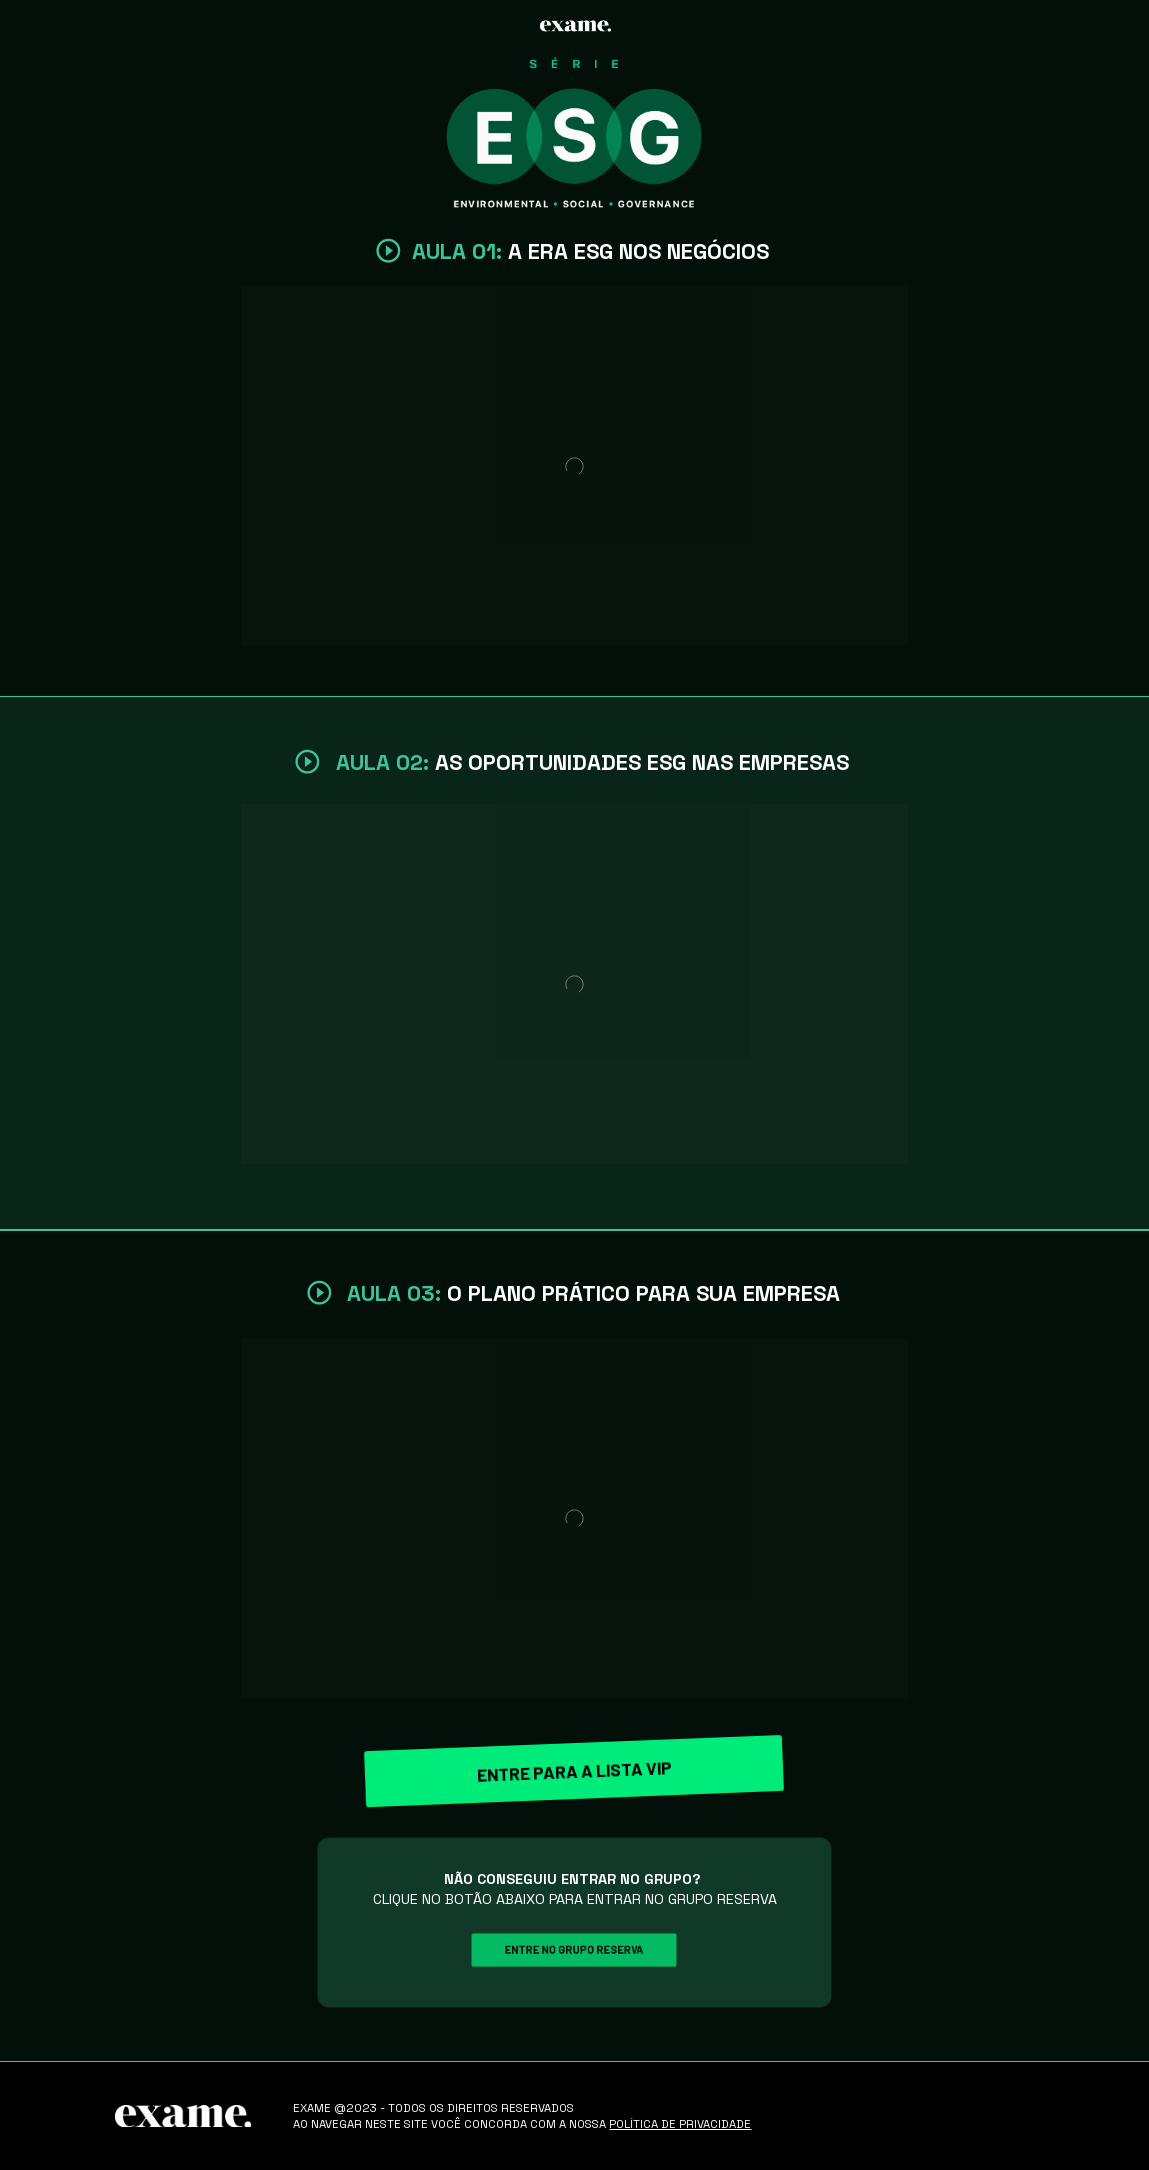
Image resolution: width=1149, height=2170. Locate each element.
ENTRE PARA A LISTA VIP (575, 1771)
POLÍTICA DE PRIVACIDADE (680, 2124)
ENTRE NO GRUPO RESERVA (575, 1949)
